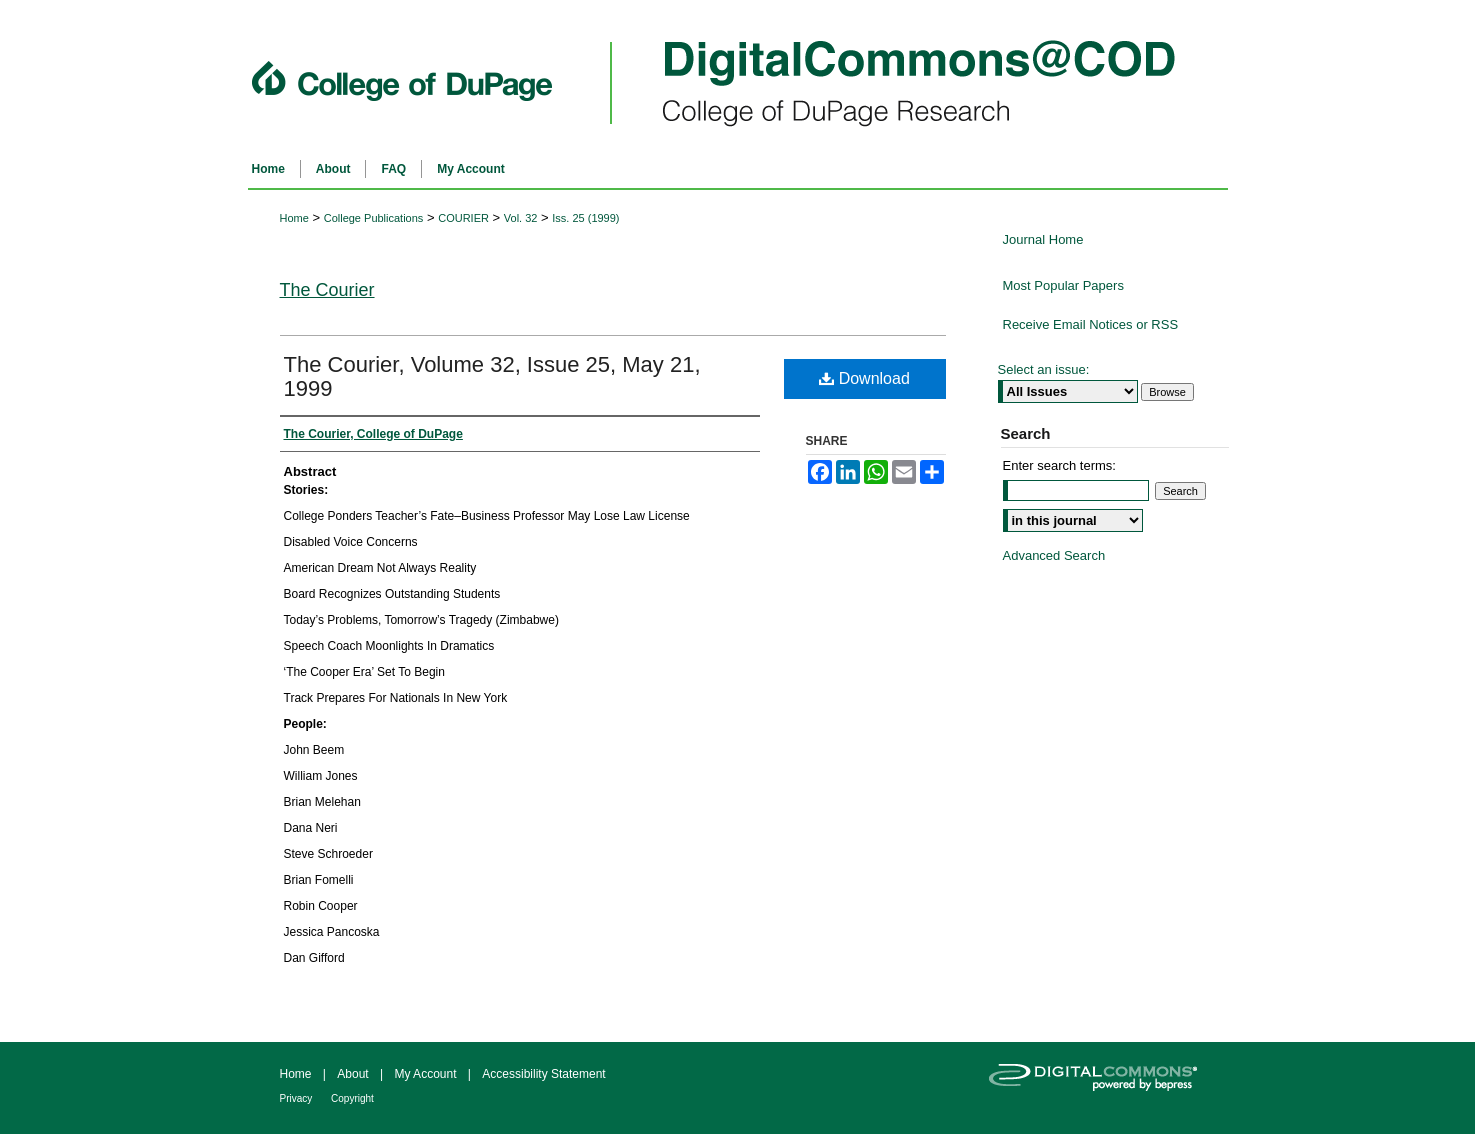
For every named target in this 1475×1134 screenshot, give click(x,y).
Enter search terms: (1059, 465)
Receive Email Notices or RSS (1091, 324)
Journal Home (1043, 239)
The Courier (327, 290)
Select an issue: (1044, 369)
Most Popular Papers (1063, 285)
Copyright (352, 1098)
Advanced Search (1054, 555)
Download (864, 378)
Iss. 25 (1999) (585, 218)
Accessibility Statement (543, 1074)
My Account (426, 1074)
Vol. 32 (521, 218)
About (354, 1074)
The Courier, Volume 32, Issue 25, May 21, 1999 (492, 376)
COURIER (463, 218)
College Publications (374, 218)
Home (294, 218)
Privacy (298, 1098)
